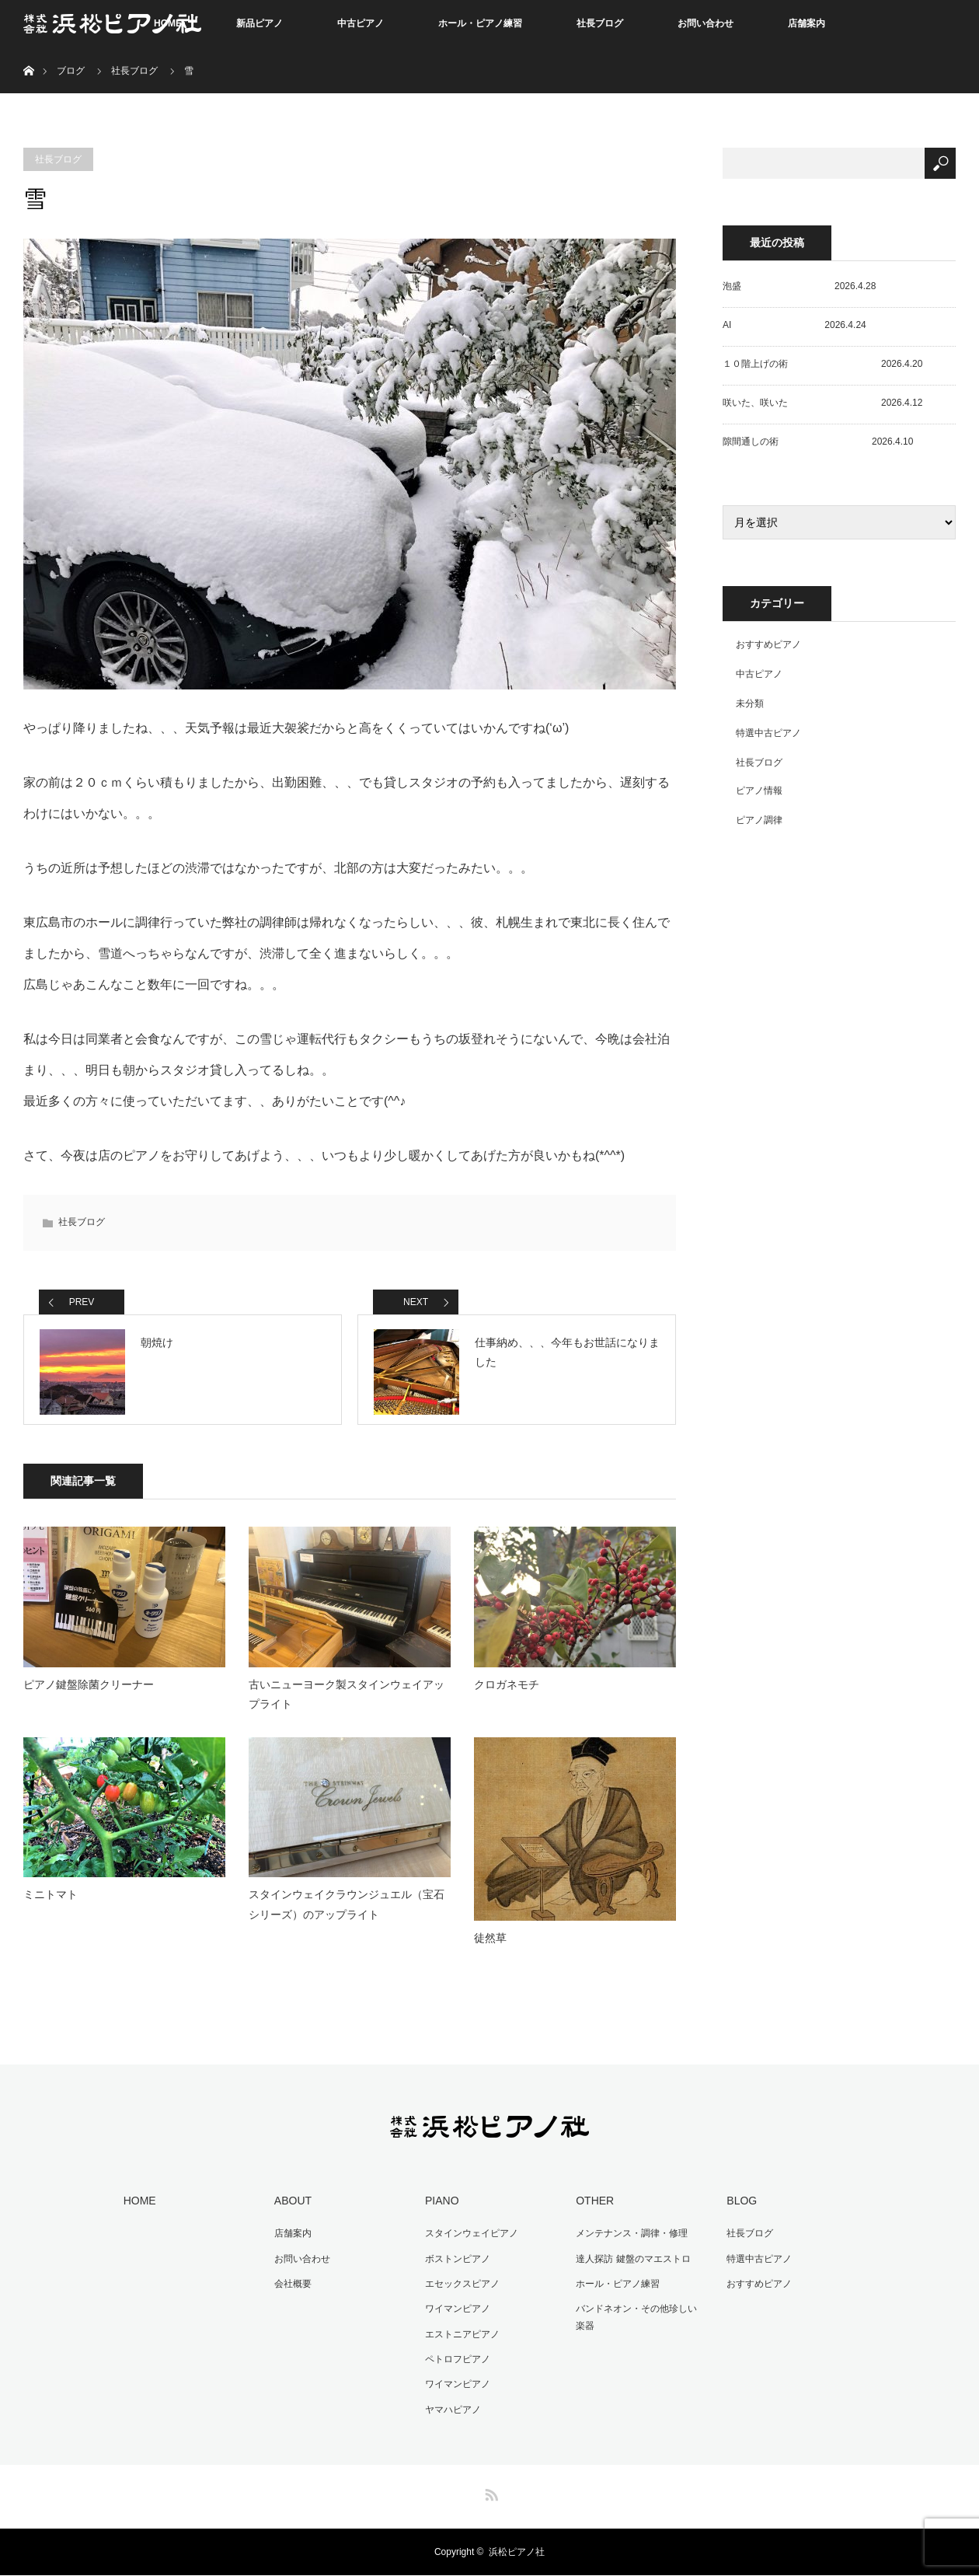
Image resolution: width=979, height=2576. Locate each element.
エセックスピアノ (460, 2287)
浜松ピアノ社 (517, 2552)
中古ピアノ (360, 23)
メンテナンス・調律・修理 (630, 2237)
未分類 (750, 703)
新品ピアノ (259, 23)
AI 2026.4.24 (794, 324)
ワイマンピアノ (456, 2311)
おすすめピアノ (768, 644)
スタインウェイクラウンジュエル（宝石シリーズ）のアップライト (346, 1910)
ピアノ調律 (759, 820)
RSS (489, 2492)
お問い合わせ (705, 23)
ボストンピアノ (456, 2262)
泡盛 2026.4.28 (799, 286)
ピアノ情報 (759, 790)
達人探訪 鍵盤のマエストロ (631, 2262)
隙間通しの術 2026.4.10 (818, 441)
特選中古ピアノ (768, 733)
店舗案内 (806, 23)
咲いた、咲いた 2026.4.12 (822, 402)
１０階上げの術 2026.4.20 (822, 363)
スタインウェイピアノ (470, 2237)
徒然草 (490, 1944)
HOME (138, 2206)
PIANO (440, 2206)
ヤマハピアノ (451, 2410)
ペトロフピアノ (456, 2360)
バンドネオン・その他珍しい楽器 (639, 2320)
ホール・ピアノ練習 (480, 23)
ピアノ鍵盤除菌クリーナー (88, 1690)
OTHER (593, 2206)
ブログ (71, 70)
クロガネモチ (506, 1690)
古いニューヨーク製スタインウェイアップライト (346, 1700)
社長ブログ (600, 23)
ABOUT (291, 2206)
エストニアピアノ (460, 2336)
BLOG (740, 2206)
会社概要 (291, 2287)
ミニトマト (50, 1900)
